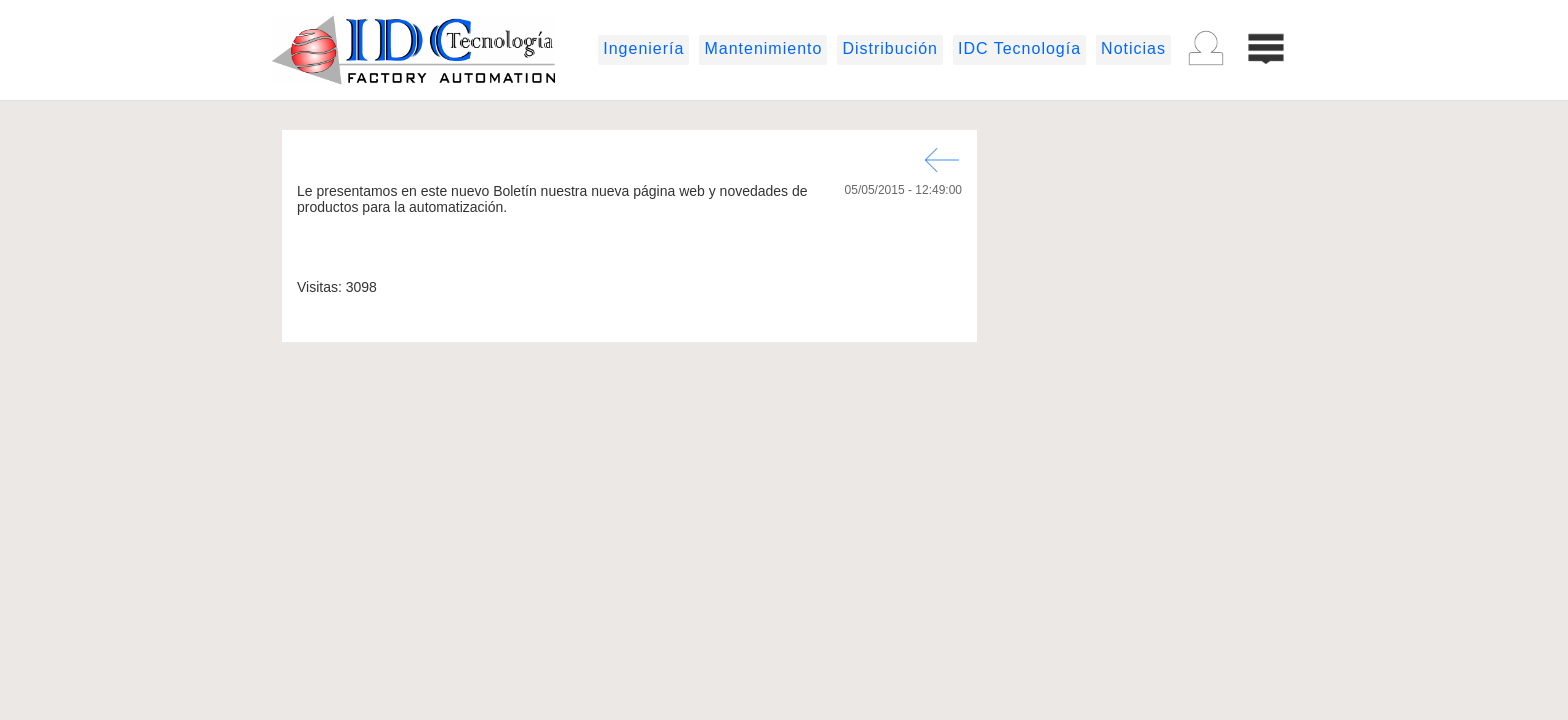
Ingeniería (643, 48)
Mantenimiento (763, 48)
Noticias (1133, 48)
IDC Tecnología (1019, 48)
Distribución (890, 48)
